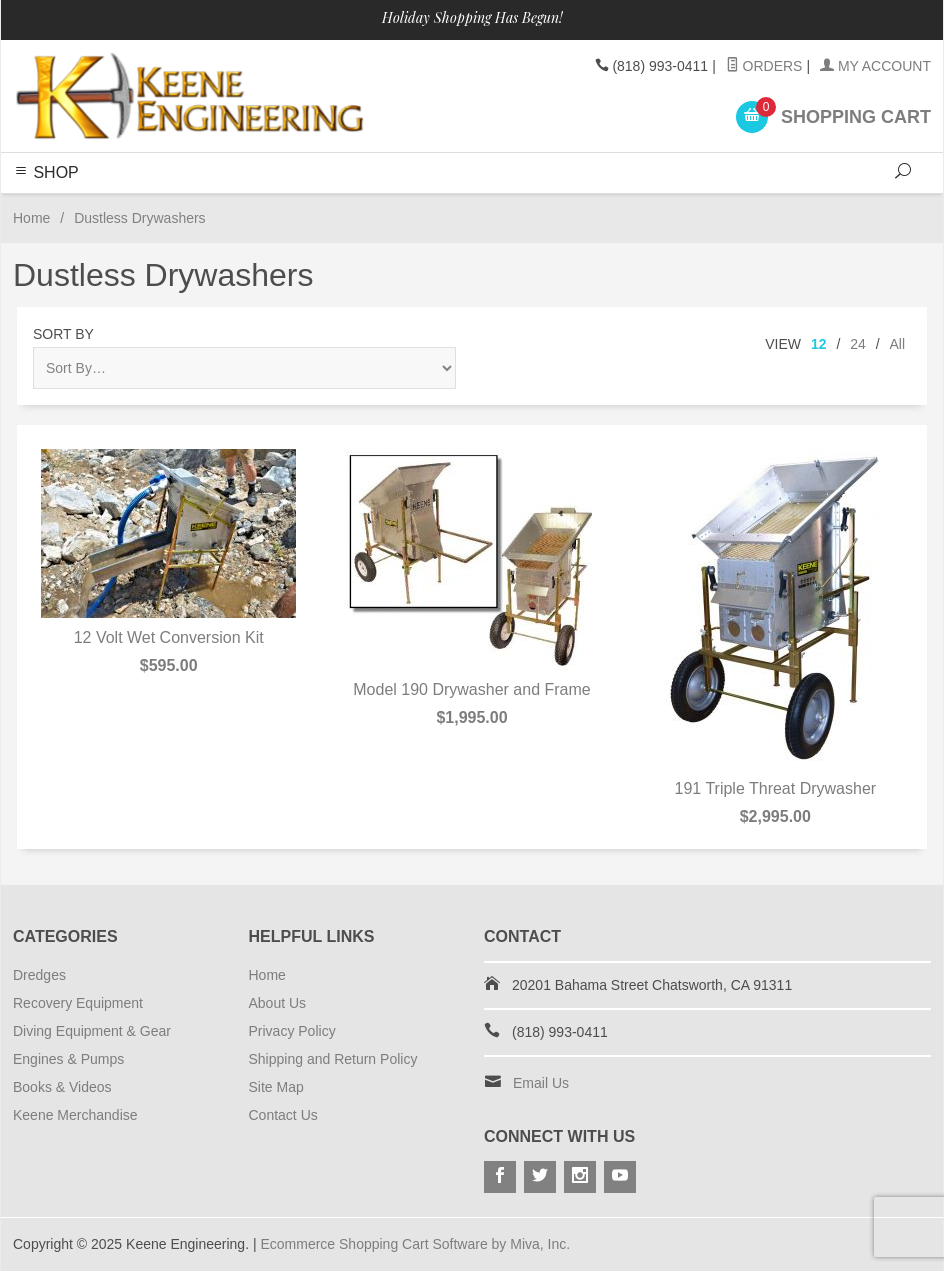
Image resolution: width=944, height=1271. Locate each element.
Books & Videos (62, 1087)
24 (858, 344)
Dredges (39, 975)
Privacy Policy (292, 1031)
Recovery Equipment (78, 1003)
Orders (764, 66)
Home (31, 218)
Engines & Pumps (68, 1059)
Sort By (63, 334)
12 (819, 344)
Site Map (276, 1087)
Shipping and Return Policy (333, 1059)
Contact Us (283, 1115)
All (897, 344)
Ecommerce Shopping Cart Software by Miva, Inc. (415, 1244)
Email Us (541, 1083)
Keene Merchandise (75, 1115)
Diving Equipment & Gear (92, 1031)
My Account (875, 66)
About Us (278, 1003)
